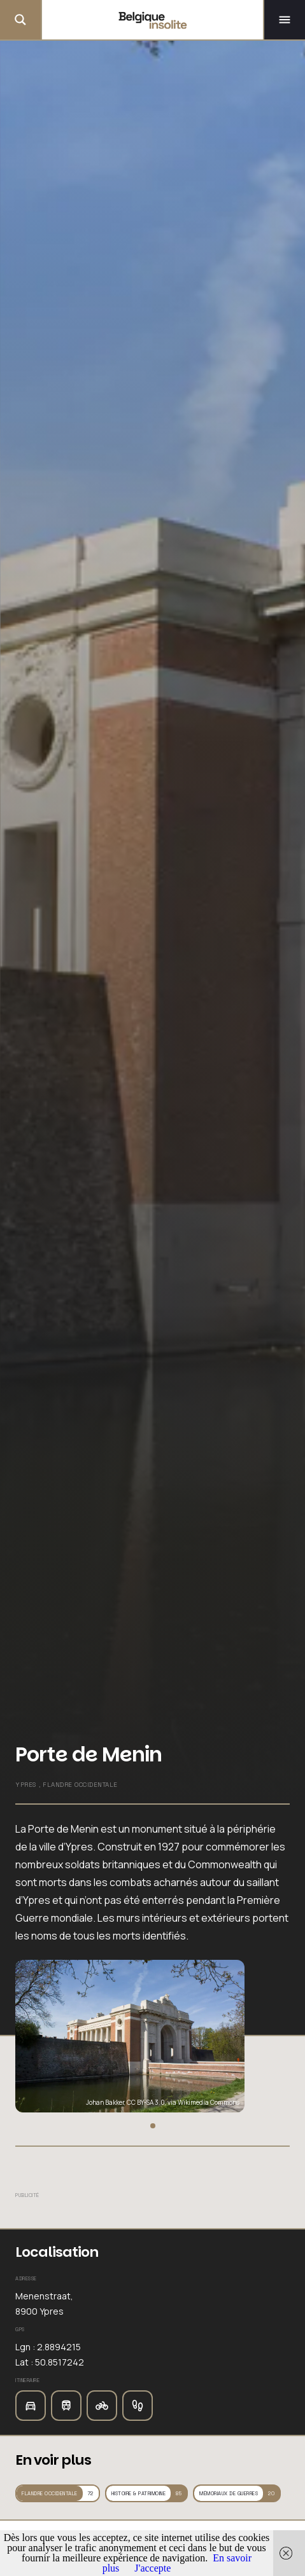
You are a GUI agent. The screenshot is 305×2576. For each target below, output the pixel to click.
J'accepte (152, 2568)
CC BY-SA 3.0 (146, 2102)
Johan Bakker (105, 2102)
